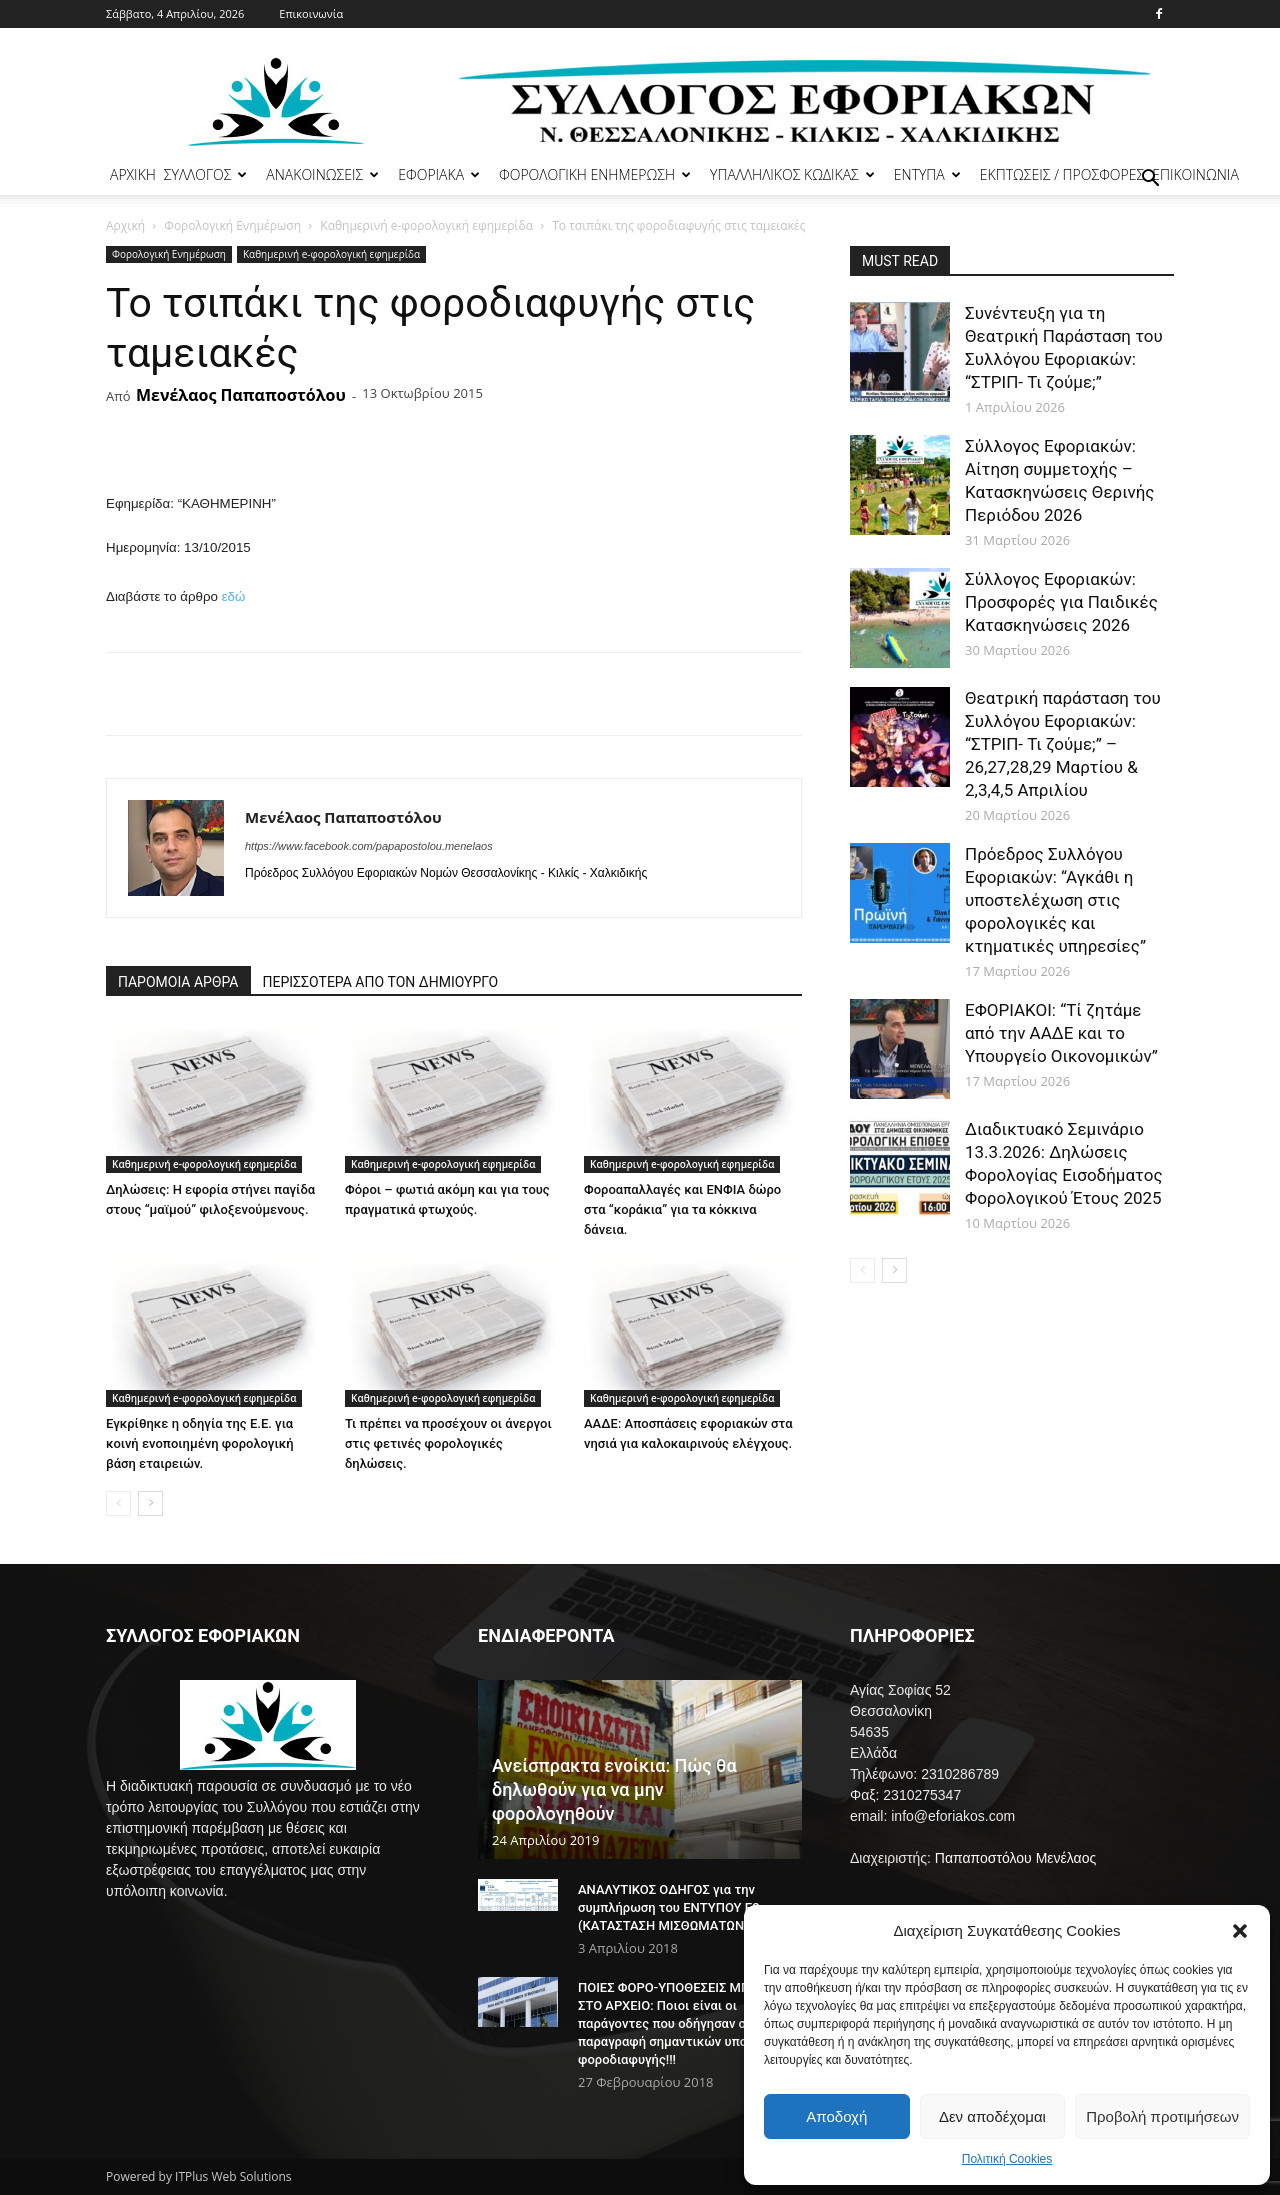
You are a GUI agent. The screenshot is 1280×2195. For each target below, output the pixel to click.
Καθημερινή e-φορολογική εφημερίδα (426, 225)
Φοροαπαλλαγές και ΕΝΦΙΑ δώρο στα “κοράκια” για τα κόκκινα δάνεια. (682, 1209)
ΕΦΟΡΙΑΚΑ (439, 174)
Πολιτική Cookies (1007, 2159)
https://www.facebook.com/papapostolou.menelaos (369, 846)
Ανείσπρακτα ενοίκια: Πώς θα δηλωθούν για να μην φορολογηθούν (614, 1789)
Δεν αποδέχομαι (992, 2116)
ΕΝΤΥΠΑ (927, 174)
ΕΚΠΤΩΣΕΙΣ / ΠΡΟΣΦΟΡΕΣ (1062, 174)
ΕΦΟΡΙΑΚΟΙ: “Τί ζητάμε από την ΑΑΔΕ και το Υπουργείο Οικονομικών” (1061, 1033)
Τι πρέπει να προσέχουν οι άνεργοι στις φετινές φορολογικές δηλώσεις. (448, 1443)
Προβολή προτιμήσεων (1162, 2116)
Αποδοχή (836, 2116)
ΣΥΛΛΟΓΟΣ (206, 174)
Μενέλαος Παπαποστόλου (241, 395)
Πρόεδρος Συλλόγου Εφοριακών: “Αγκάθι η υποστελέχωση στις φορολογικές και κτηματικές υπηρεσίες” (1055, 900)
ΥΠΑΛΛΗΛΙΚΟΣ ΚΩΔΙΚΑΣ (792, 174)
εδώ (234, 596)
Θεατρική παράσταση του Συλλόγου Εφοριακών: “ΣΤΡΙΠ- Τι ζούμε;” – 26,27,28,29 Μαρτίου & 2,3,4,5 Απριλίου (1063, 744)
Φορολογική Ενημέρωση (232, 225)
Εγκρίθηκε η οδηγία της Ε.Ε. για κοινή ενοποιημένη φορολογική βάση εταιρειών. (200, 1443)
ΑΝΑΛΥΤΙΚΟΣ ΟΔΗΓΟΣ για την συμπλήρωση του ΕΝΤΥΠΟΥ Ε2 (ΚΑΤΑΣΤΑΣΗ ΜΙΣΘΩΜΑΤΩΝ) (669, 1907)
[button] (1240, 1931)
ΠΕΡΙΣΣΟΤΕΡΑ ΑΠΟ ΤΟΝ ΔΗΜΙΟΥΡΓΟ (381, 982)
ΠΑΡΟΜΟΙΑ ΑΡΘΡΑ (178, 982)
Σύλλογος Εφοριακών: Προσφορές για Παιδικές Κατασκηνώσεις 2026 (1061, 602)
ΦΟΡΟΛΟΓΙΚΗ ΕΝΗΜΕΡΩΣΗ (595, 174)
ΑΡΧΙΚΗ (133, 174)
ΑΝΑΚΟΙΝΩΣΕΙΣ (322, 174)
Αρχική (125, 225)
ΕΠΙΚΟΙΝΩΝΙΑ (1195, 174)
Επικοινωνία (311, 13)
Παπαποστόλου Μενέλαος (1015, 1858)
